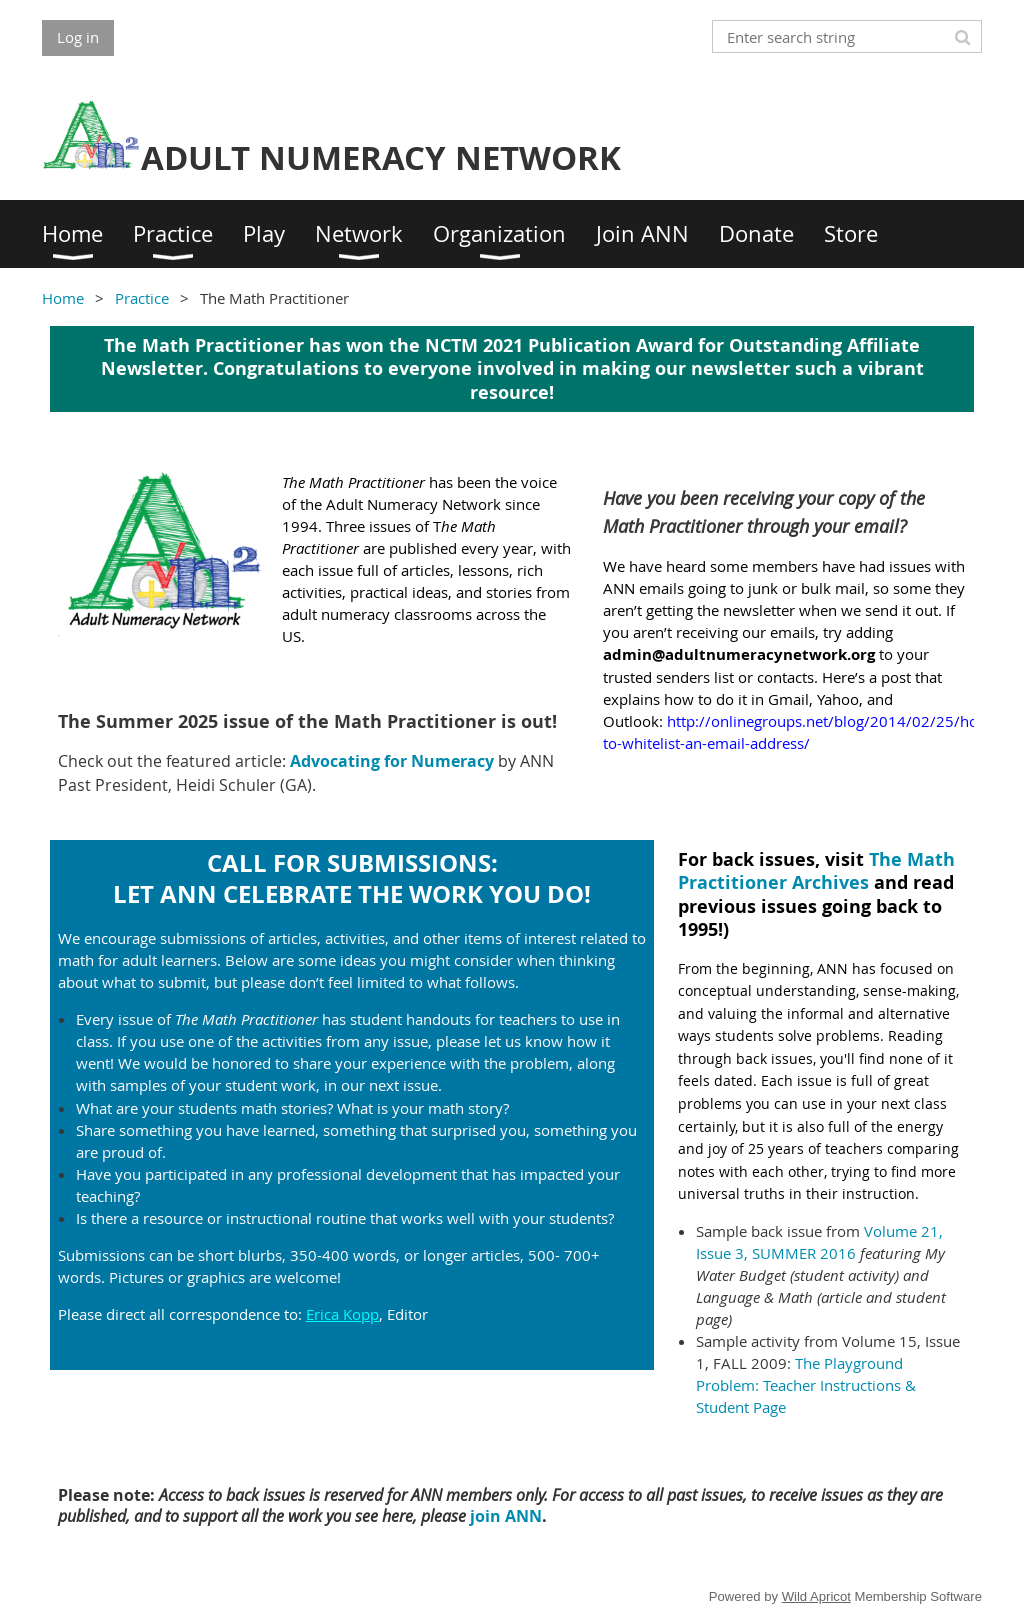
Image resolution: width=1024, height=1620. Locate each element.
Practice (142, 298)
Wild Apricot (816, 1596)
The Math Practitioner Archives (816, 871)
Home (63, 298)
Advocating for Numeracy (392, 761)
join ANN (506, 1516)
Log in (78, 37)
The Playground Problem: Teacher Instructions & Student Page (806, 1385)
